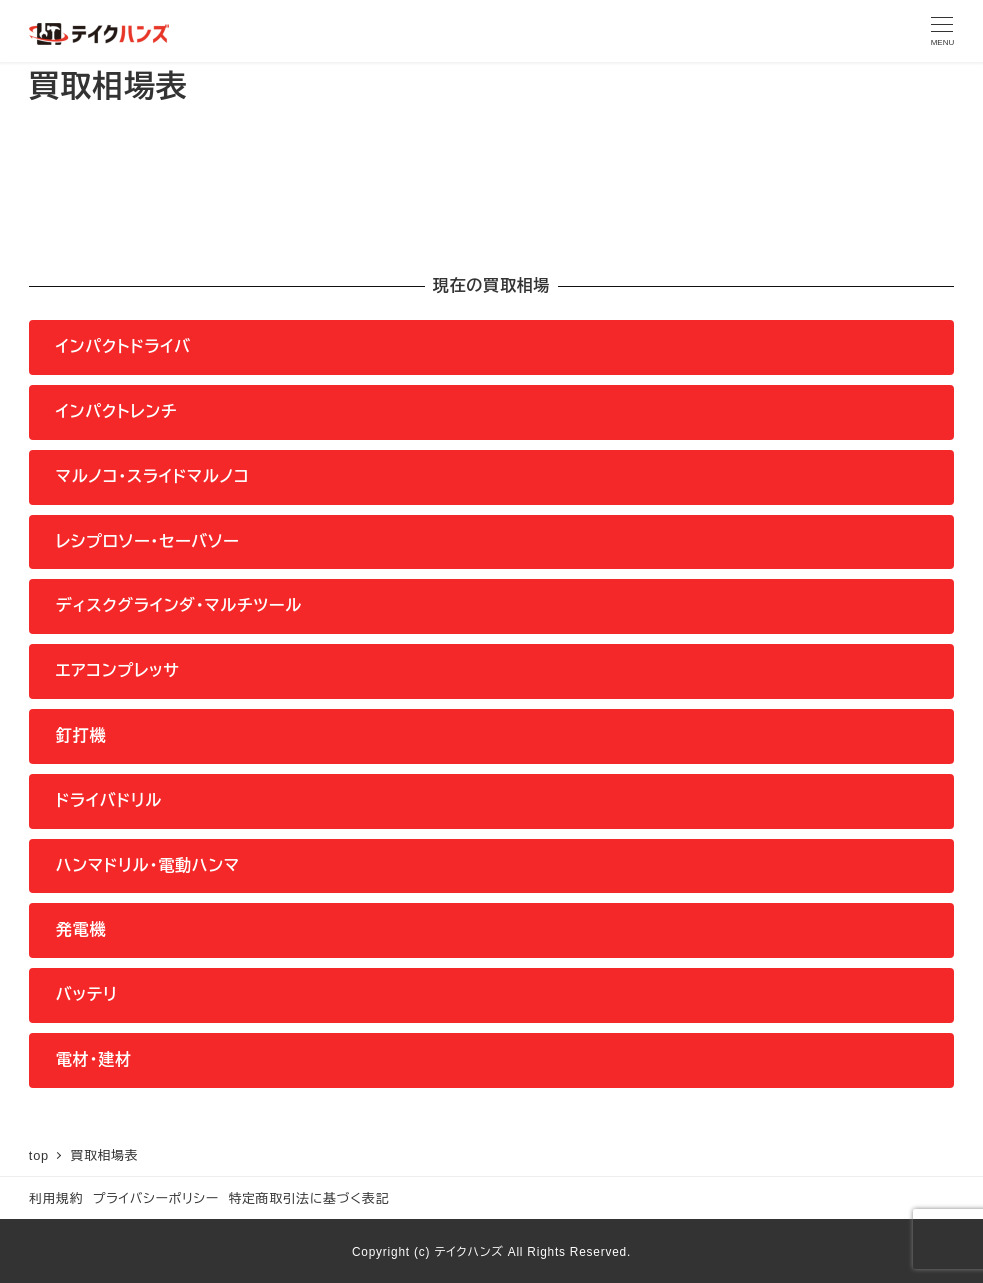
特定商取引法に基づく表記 (308, 1198)
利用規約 (56, 1198)
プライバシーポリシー (156, 1198)
